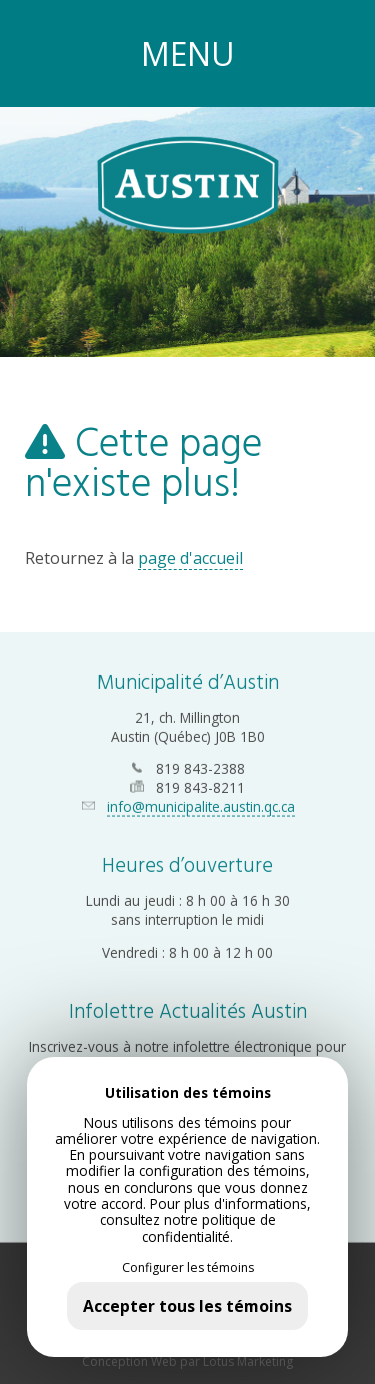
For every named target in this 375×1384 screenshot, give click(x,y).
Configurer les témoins (188, 1268)
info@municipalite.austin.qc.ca (201, 804)
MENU (188, 53)
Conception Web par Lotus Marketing (187, 1358)
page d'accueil (190, 558)
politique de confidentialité (209, 1227)
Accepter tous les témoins (187, 1306)
